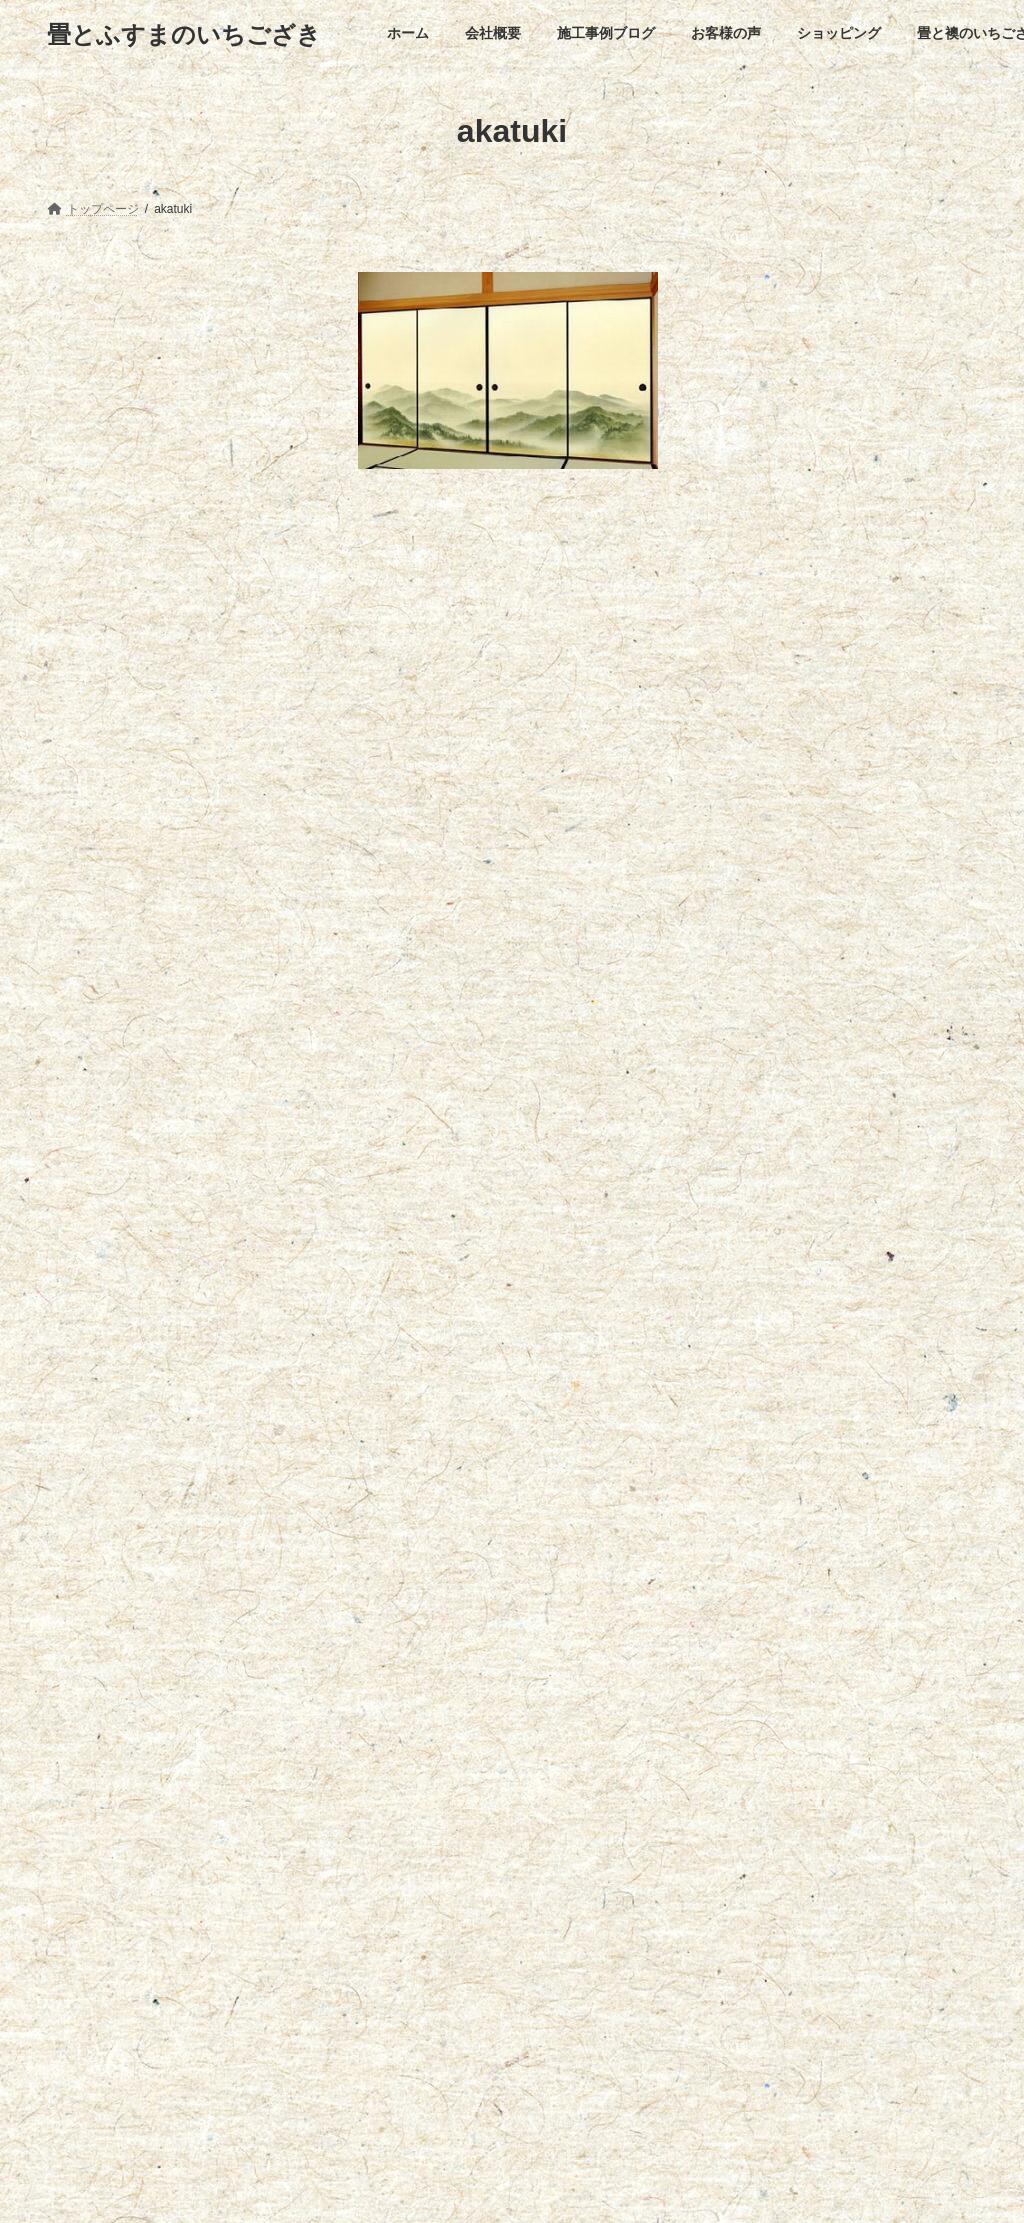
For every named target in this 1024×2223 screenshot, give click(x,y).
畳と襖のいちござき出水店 (634, 1899)
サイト (382, 1089)
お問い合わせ (781, 1899)
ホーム (83, 1899)
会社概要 (164, 1899)
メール (392, 985)
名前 (384, 880)
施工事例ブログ (270, 1899)
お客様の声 (381, 1899)
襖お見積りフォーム (124, 315)
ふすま (74, 284)
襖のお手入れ (103, 354)
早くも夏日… (101, 2022)
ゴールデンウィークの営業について (161, 2154)
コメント (400, 609)
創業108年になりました (129, 2088)
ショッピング (486, 1899)
